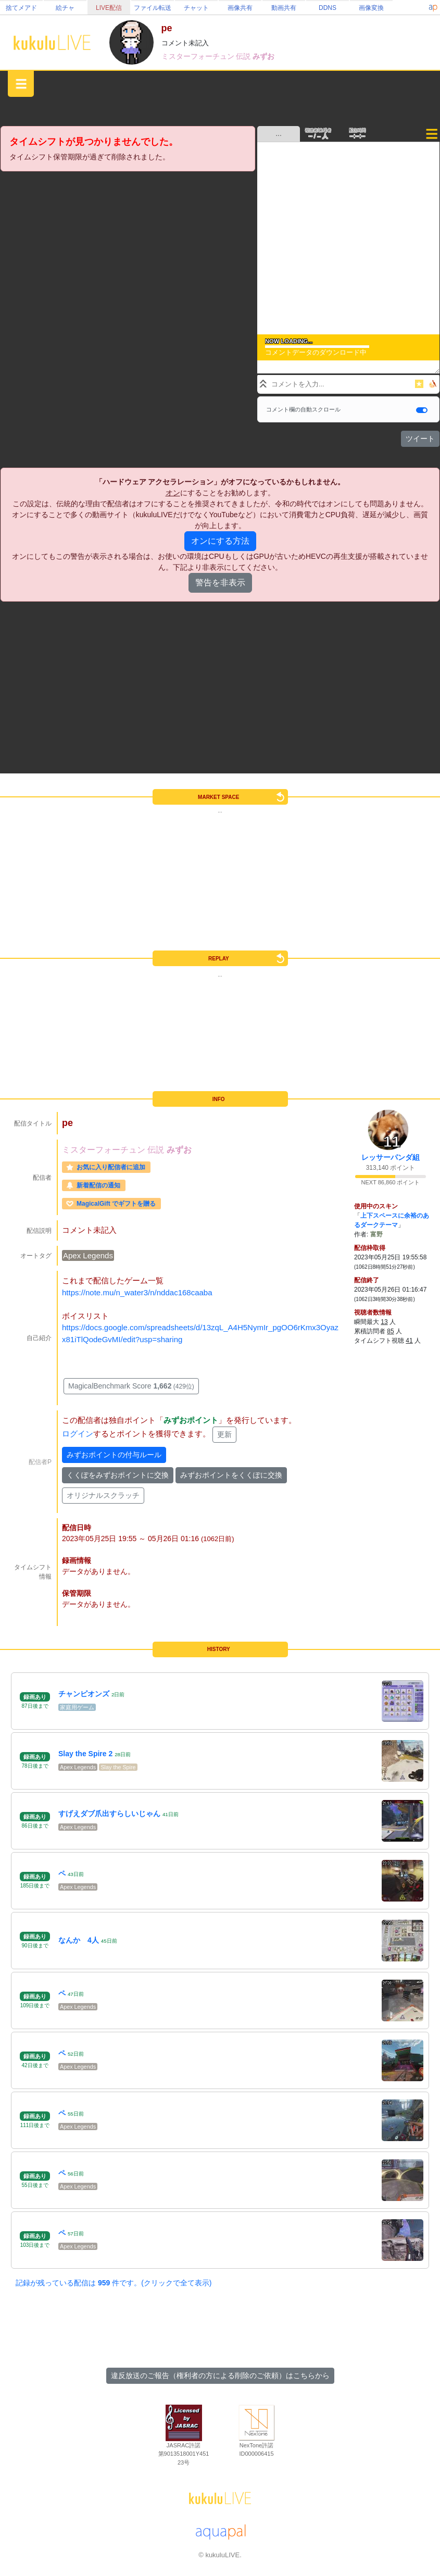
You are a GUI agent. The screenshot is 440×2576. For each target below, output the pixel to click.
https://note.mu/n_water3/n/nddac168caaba (137, 1292)
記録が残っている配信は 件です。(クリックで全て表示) (113, 2283)
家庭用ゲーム (77, 1707)
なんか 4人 (78, 1940)
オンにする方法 (220, 540)
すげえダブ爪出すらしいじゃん (109, 1813)
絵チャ (65, 7)
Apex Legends (88, 1255)
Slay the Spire (117, 1767)
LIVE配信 (109, 7)
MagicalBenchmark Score (131, 1386)
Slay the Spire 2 (85, 1753)
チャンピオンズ (83, 1694)
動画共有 (283, 7)
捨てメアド (21, 7)
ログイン (77, 1433)
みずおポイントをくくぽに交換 (231, 1475)
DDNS (327, 7)
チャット (196, 7)
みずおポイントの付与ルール (114, 1454)
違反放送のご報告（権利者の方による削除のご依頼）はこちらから (220, 2375)
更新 (224, 1434)
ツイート (420, 438)
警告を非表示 (220, 582)
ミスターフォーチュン (198, 56)
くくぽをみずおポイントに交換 (118, 1475)
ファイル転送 (152, 7)
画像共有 (240, 7)
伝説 (244, 56)
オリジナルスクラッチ (103, 1495)
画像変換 (371, 7)
